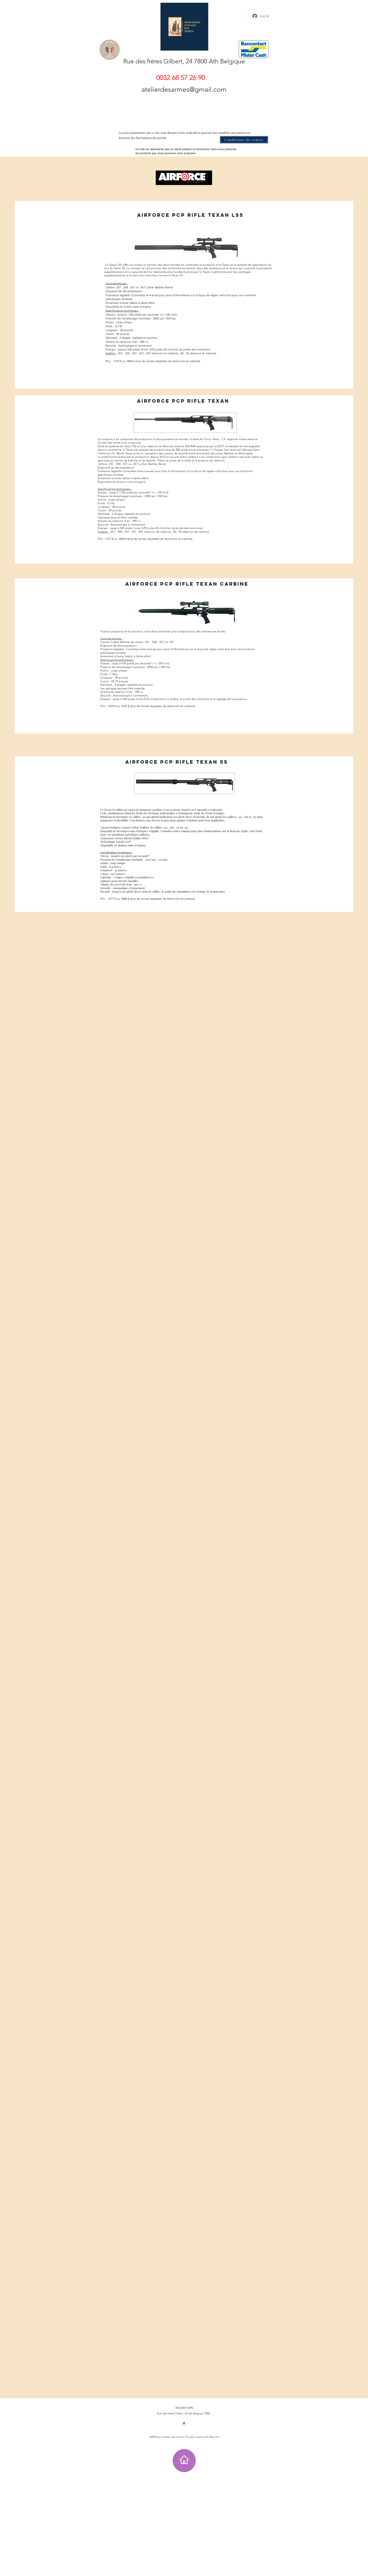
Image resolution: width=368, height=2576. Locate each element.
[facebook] (184, 2423)
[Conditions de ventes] (244, 140)
